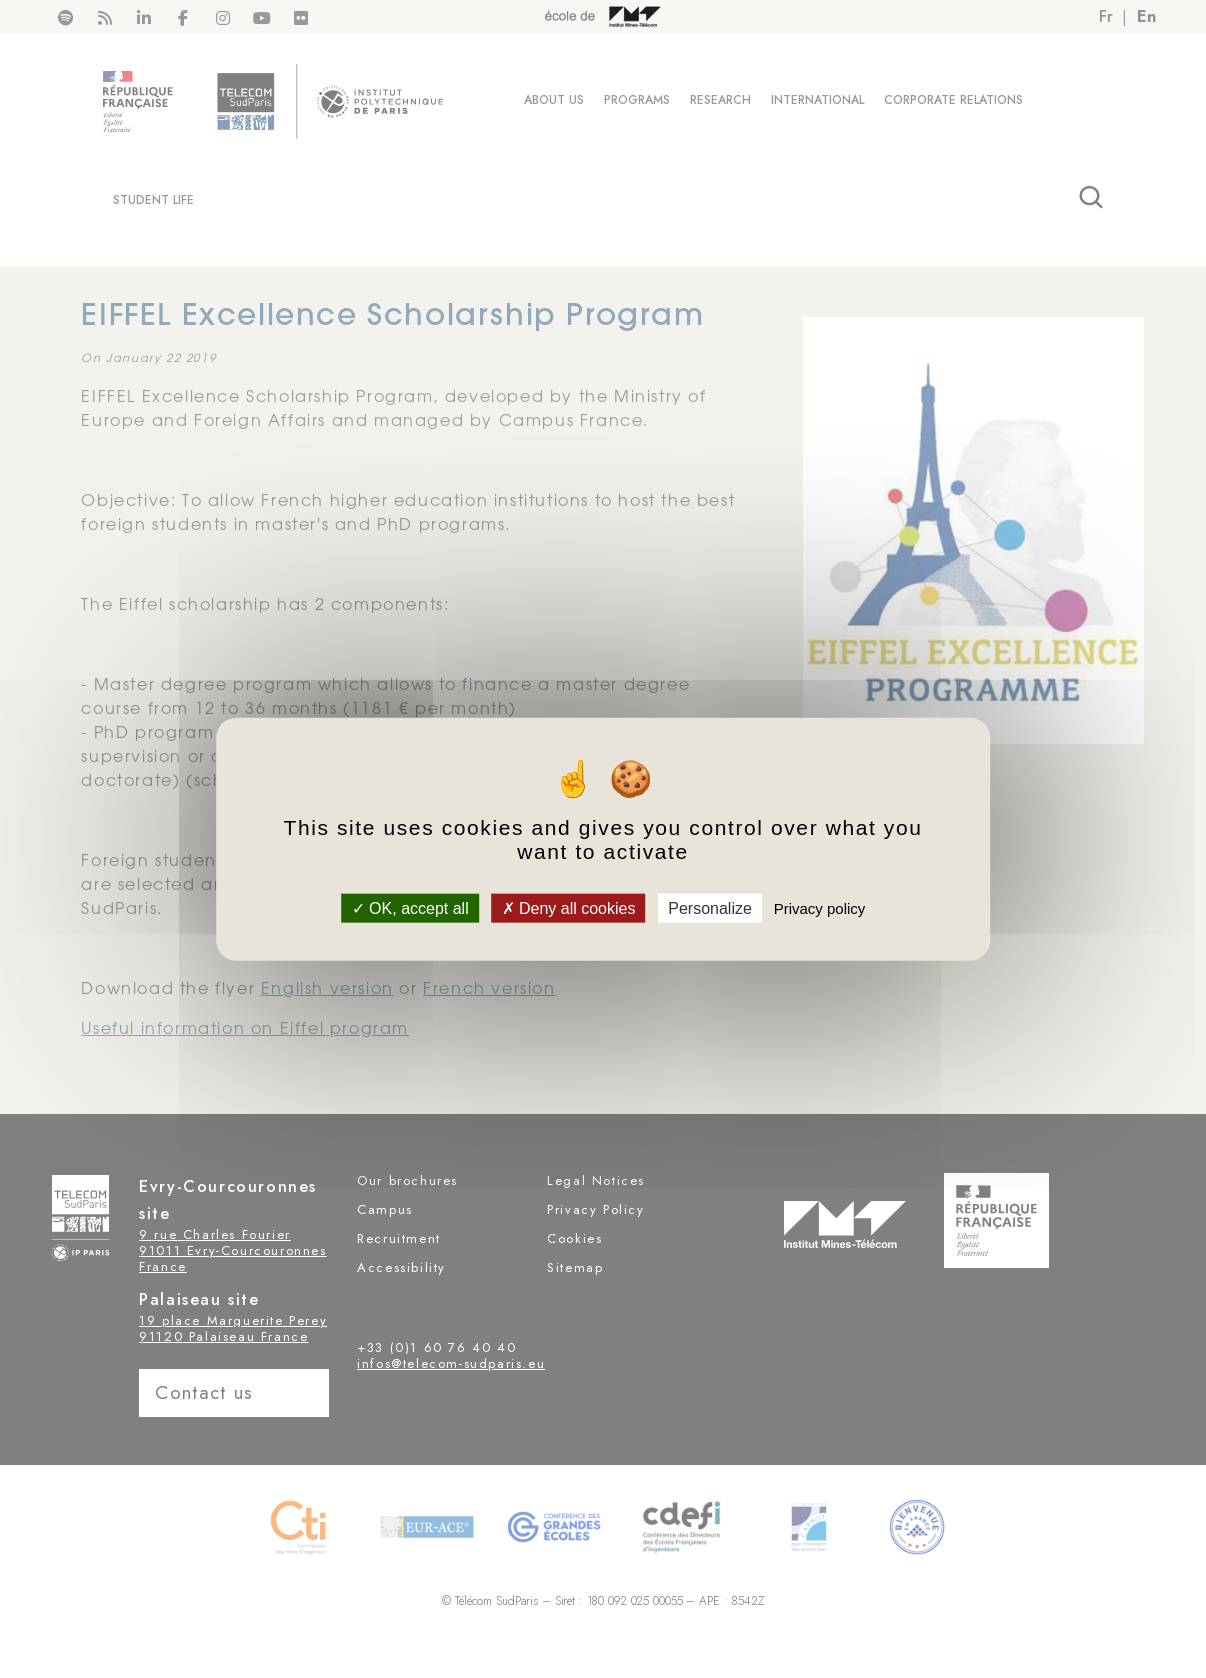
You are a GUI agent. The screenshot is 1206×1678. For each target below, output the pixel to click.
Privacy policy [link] (820, 907)
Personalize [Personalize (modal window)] (710, 907)
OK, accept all (410, 907)
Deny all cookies (569, 907)
